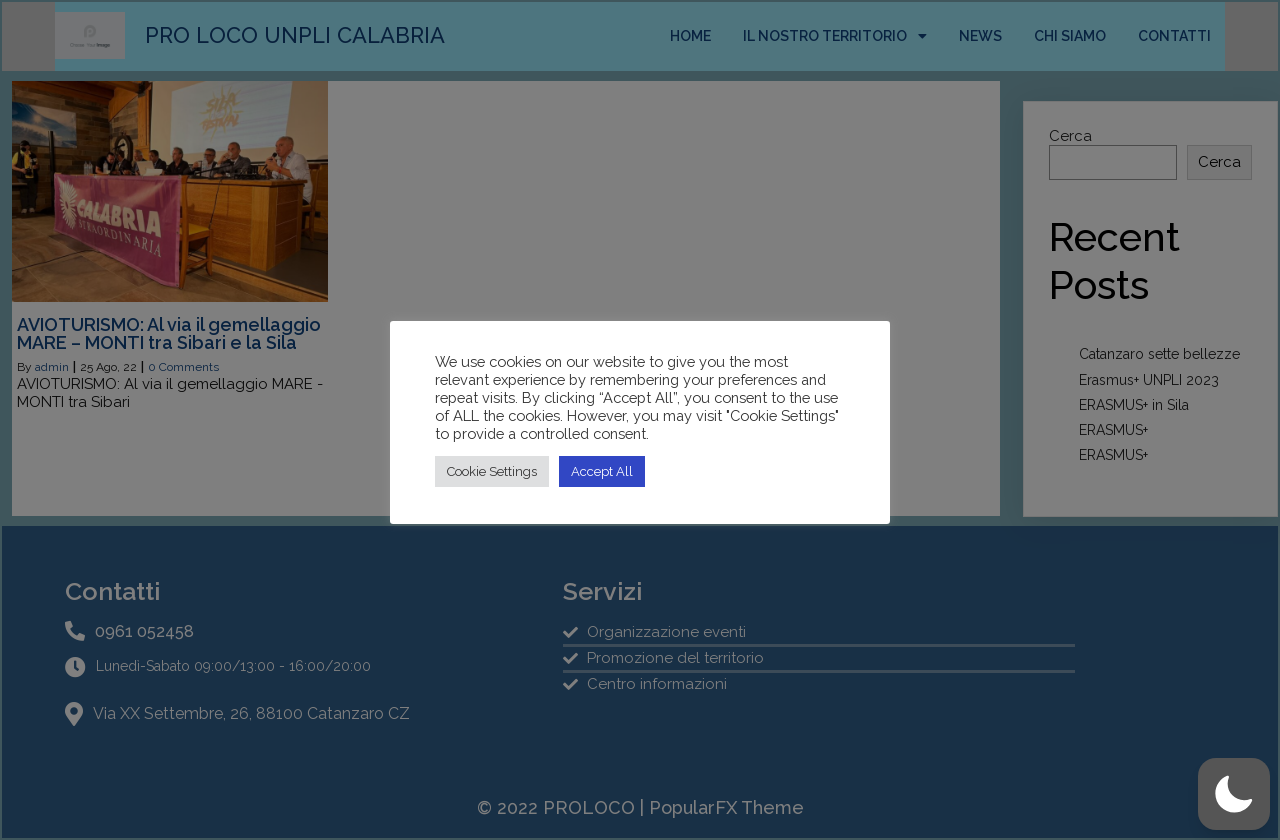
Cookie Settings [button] (492, 471)
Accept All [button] (602, 471)
